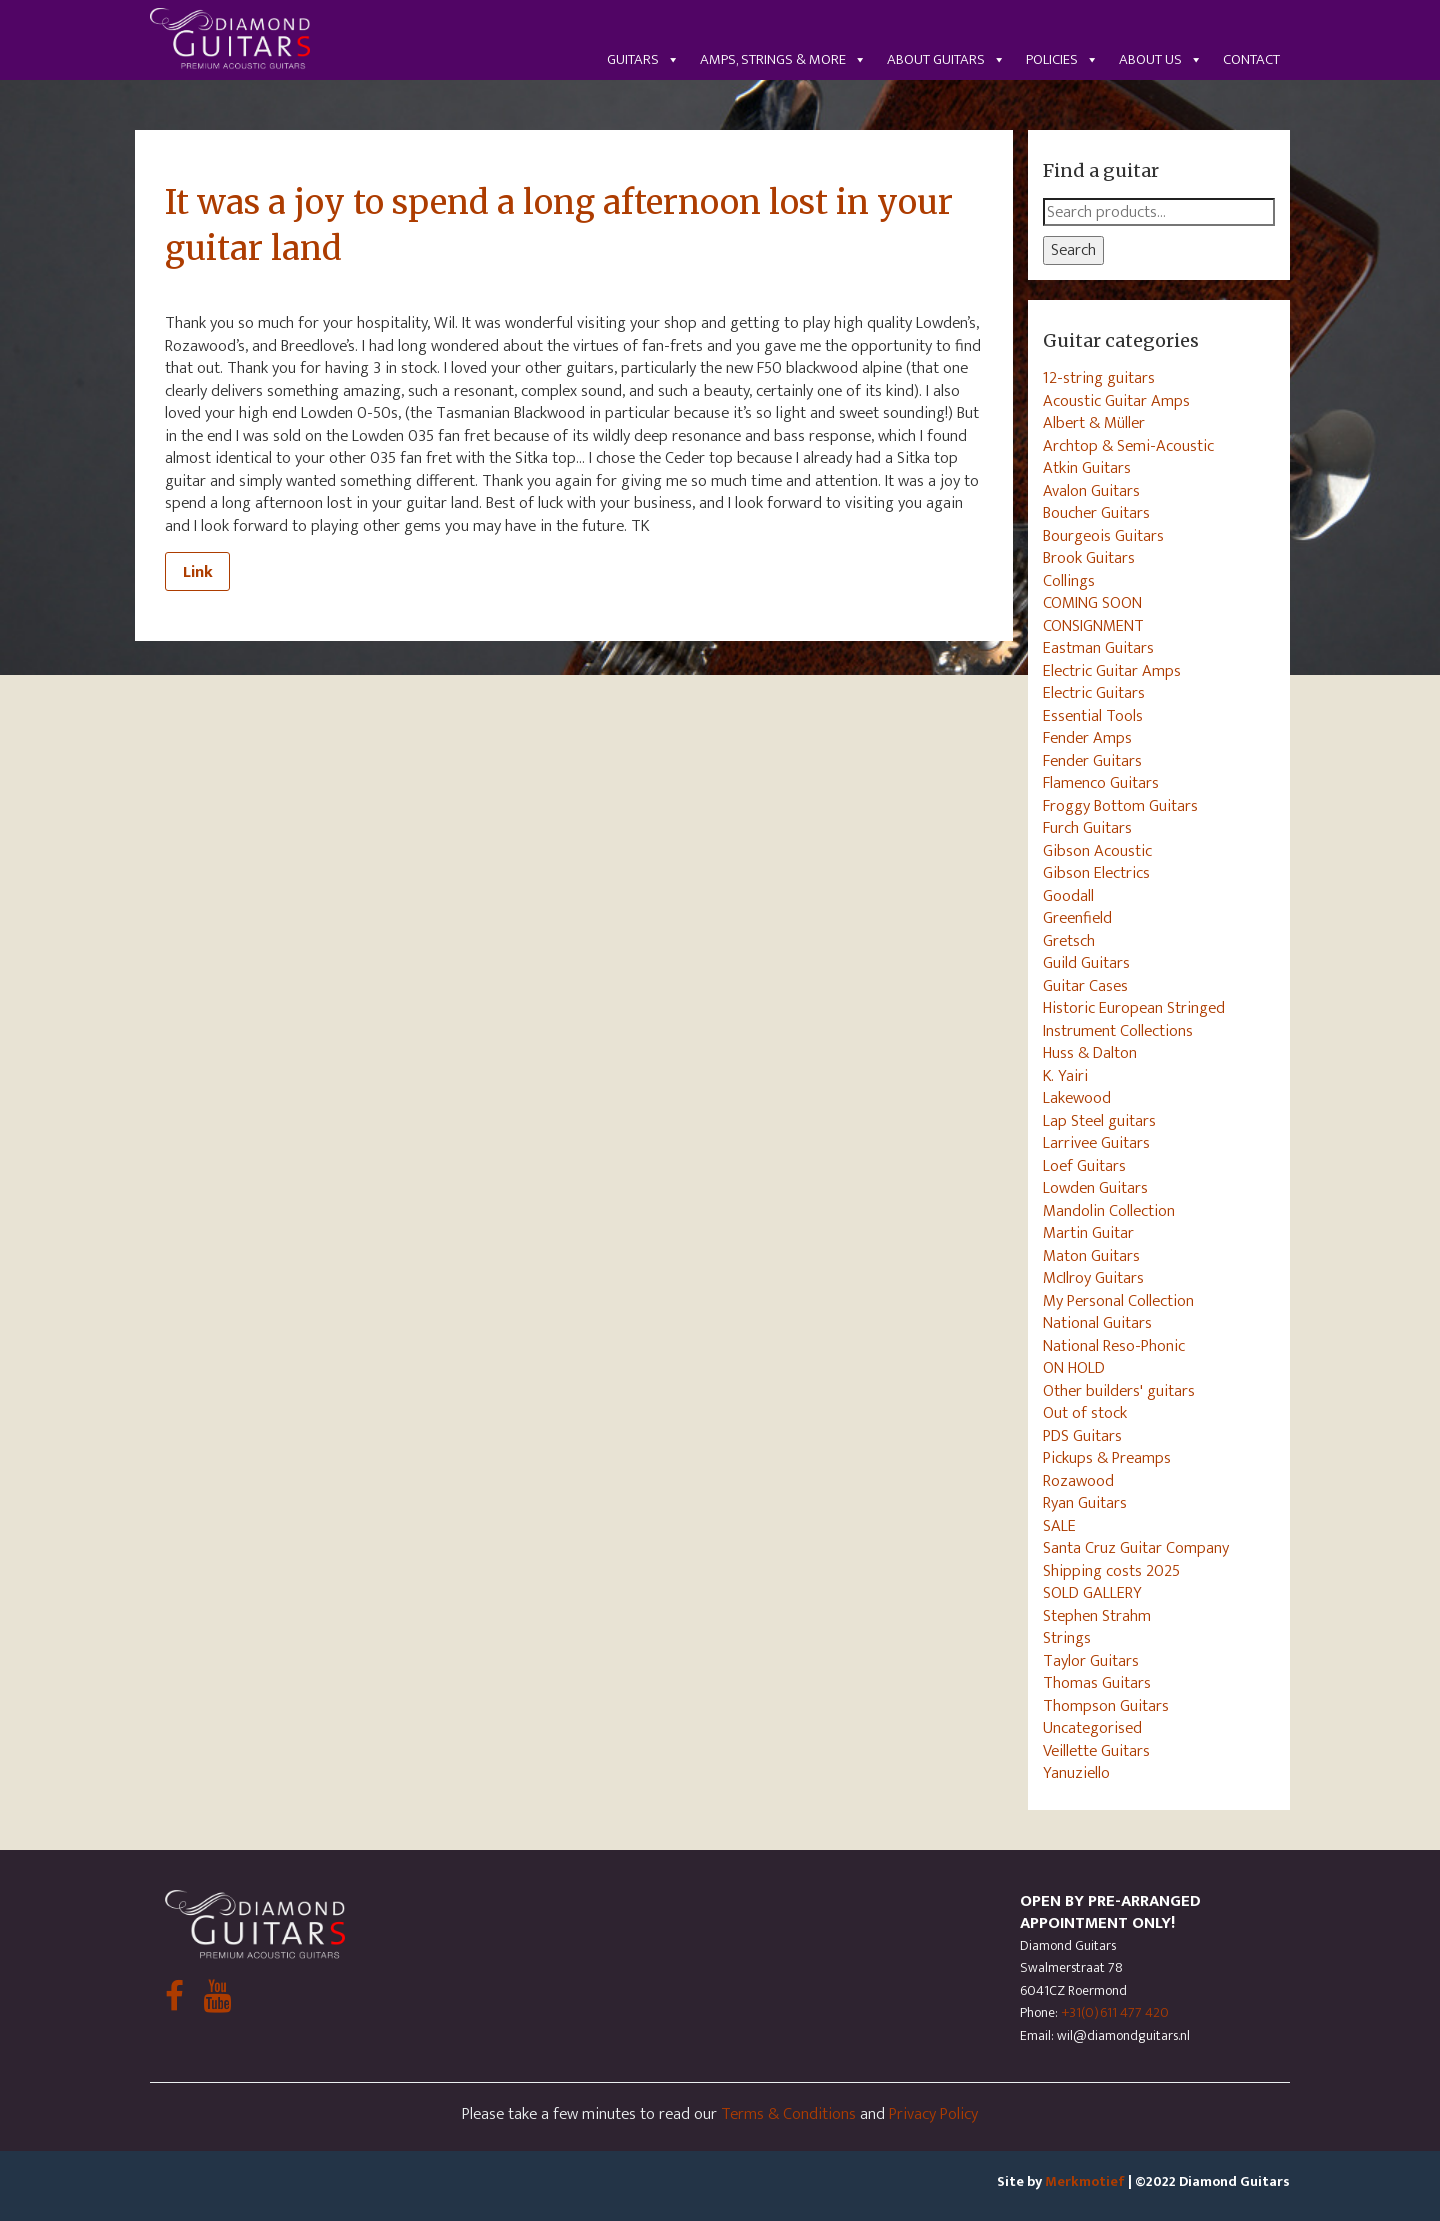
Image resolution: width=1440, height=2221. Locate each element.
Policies (1062, 59)
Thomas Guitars (1097, 1683)
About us (1161, 59)
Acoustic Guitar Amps (1116, 401)
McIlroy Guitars (1093, 1278)
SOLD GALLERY (1092, 1593)
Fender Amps (1087, 738)
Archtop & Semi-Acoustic (1128, 446)
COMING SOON (1092, 603)
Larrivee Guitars (1096, 1143)
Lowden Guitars (1095, 1188)
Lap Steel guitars (1099, 1121)
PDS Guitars (1082, 1436)
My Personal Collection (1118, 1301)
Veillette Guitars (1096, 1751)
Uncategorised (1092, 1728)
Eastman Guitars (1098, 648)
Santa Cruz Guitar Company (1136, 1548)
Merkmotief (1085, 2181)
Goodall (1068, 896)
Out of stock (1085, 1413)
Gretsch (1069, 941)
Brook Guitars (1089, 558)
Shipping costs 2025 (1111, 1571)
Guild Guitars (1086, 963)
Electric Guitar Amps (1112, 671)
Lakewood (1077, 1098)
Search (1073, 250)
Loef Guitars (1084, 1166)
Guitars (643, 59)
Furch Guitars (1087, 828)
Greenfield (1077, 918)
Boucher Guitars (1096, 513)
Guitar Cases (1085, 986)
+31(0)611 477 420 (1115, 2012)
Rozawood (1078, 1481)
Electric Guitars (1094, 693)
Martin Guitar (1088, 1233)
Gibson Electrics (1096, 873)
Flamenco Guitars (1101, 783)
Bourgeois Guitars (1103, 536)
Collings (1069, 581)
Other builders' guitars (1119, 1391)
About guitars (946, 59)
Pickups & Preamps (1107, 1458)
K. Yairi (1065, 1076)
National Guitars (1097, 1323)
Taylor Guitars (1091, 1661)
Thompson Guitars (1106, 1706)
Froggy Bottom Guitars (1120, 806)
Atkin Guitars (1087, 468)
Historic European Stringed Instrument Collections (1134, 1019)
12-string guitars (1099, 378)
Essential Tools (1093, 716)
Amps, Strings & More (783, 59)
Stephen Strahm (1097, 1616)
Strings (1067, 1638)
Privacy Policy (933, 2114)
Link (198, 572)
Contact (1251, 59)
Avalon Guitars (1091, 491)
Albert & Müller (1094, 423)
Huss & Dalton (1090, 1053)
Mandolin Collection (1109, 1211)
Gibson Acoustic (1097, 851)
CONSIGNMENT (1093, 626)
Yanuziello (1076, 1773)
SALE (1059, 1526)
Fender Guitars (1092, 761)
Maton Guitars (1091, 1256)
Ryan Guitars (1085, 1503)
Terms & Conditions (788, 2114)
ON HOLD (1074, 1368)
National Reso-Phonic (1114, 1346)
